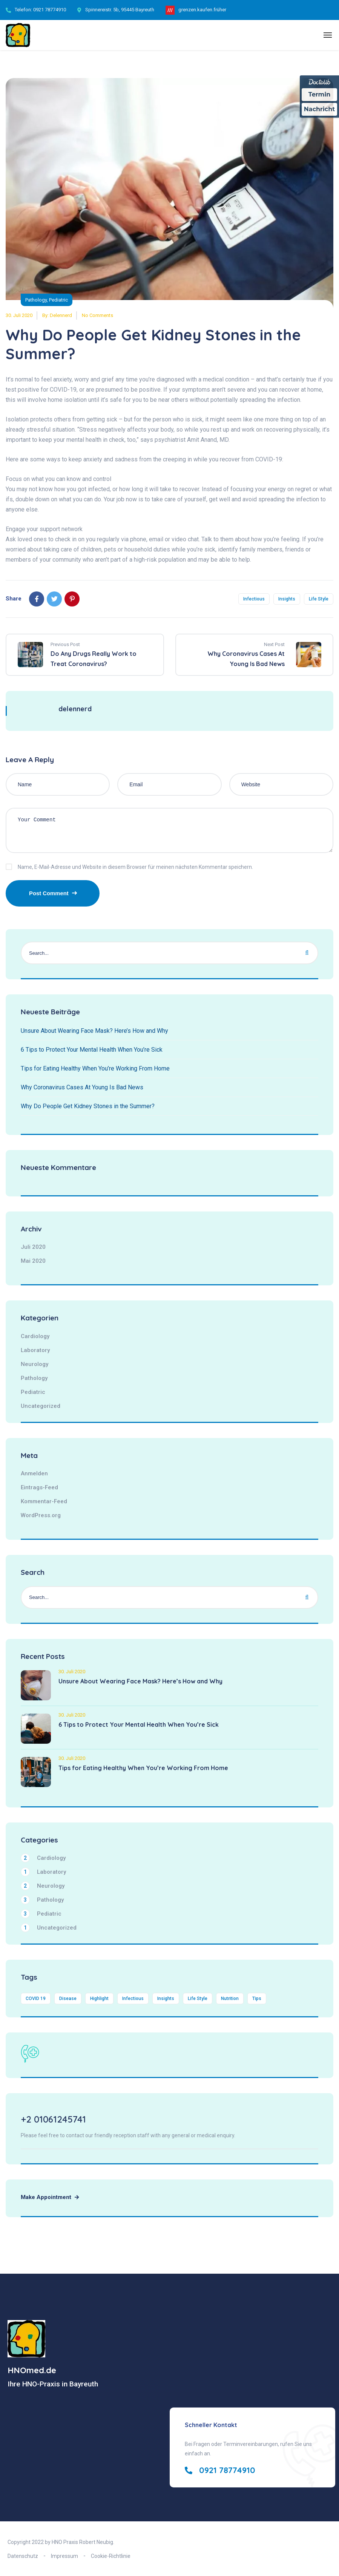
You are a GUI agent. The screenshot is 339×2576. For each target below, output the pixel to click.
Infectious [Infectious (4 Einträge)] (133, 1998)
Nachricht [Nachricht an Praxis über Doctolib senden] (319, 109)
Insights (286, 599)
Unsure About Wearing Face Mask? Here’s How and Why (94, 1030)
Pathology (36, 300)
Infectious (254, 599)
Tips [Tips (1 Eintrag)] (256, 1998)
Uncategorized (40, 1406)
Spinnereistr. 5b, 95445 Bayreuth (119, 9)
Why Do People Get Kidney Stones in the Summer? (88, 1106)
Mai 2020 (33, 1260)
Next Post (274, 644)
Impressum (64, 2556)
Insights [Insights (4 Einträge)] (165, 1998)
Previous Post (65, 644)
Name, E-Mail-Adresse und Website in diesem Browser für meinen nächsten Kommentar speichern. (135, 867)
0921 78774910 (49, 9)
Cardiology (35, 1336)
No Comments (97, 315)
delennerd (61, 315)
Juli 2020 (33, 1247)
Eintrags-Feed (39, 1487)
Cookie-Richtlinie (110, 2556)
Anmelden (34, 1473)
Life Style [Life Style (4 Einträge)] (197, 1998)
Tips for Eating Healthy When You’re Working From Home (95, 1068)
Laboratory (35, 1350)
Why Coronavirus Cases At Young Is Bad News (82, 1087)
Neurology (34, 1364)
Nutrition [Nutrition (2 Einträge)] (230, 1998)
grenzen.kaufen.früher (202, 9)
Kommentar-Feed (44, 1501)
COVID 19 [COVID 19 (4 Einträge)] (36, 1998)
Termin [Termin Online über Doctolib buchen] (319, 94)
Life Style (318, 599)
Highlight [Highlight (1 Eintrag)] (99, 1998)
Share (13, 598)
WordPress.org (41, 1515)
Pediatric (58, 300)
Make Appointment (50, 2197)
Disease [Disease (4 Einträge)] (68, 1998)
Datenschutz (23, 2556)
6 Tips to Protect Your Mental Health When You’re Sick (92, 1049)
